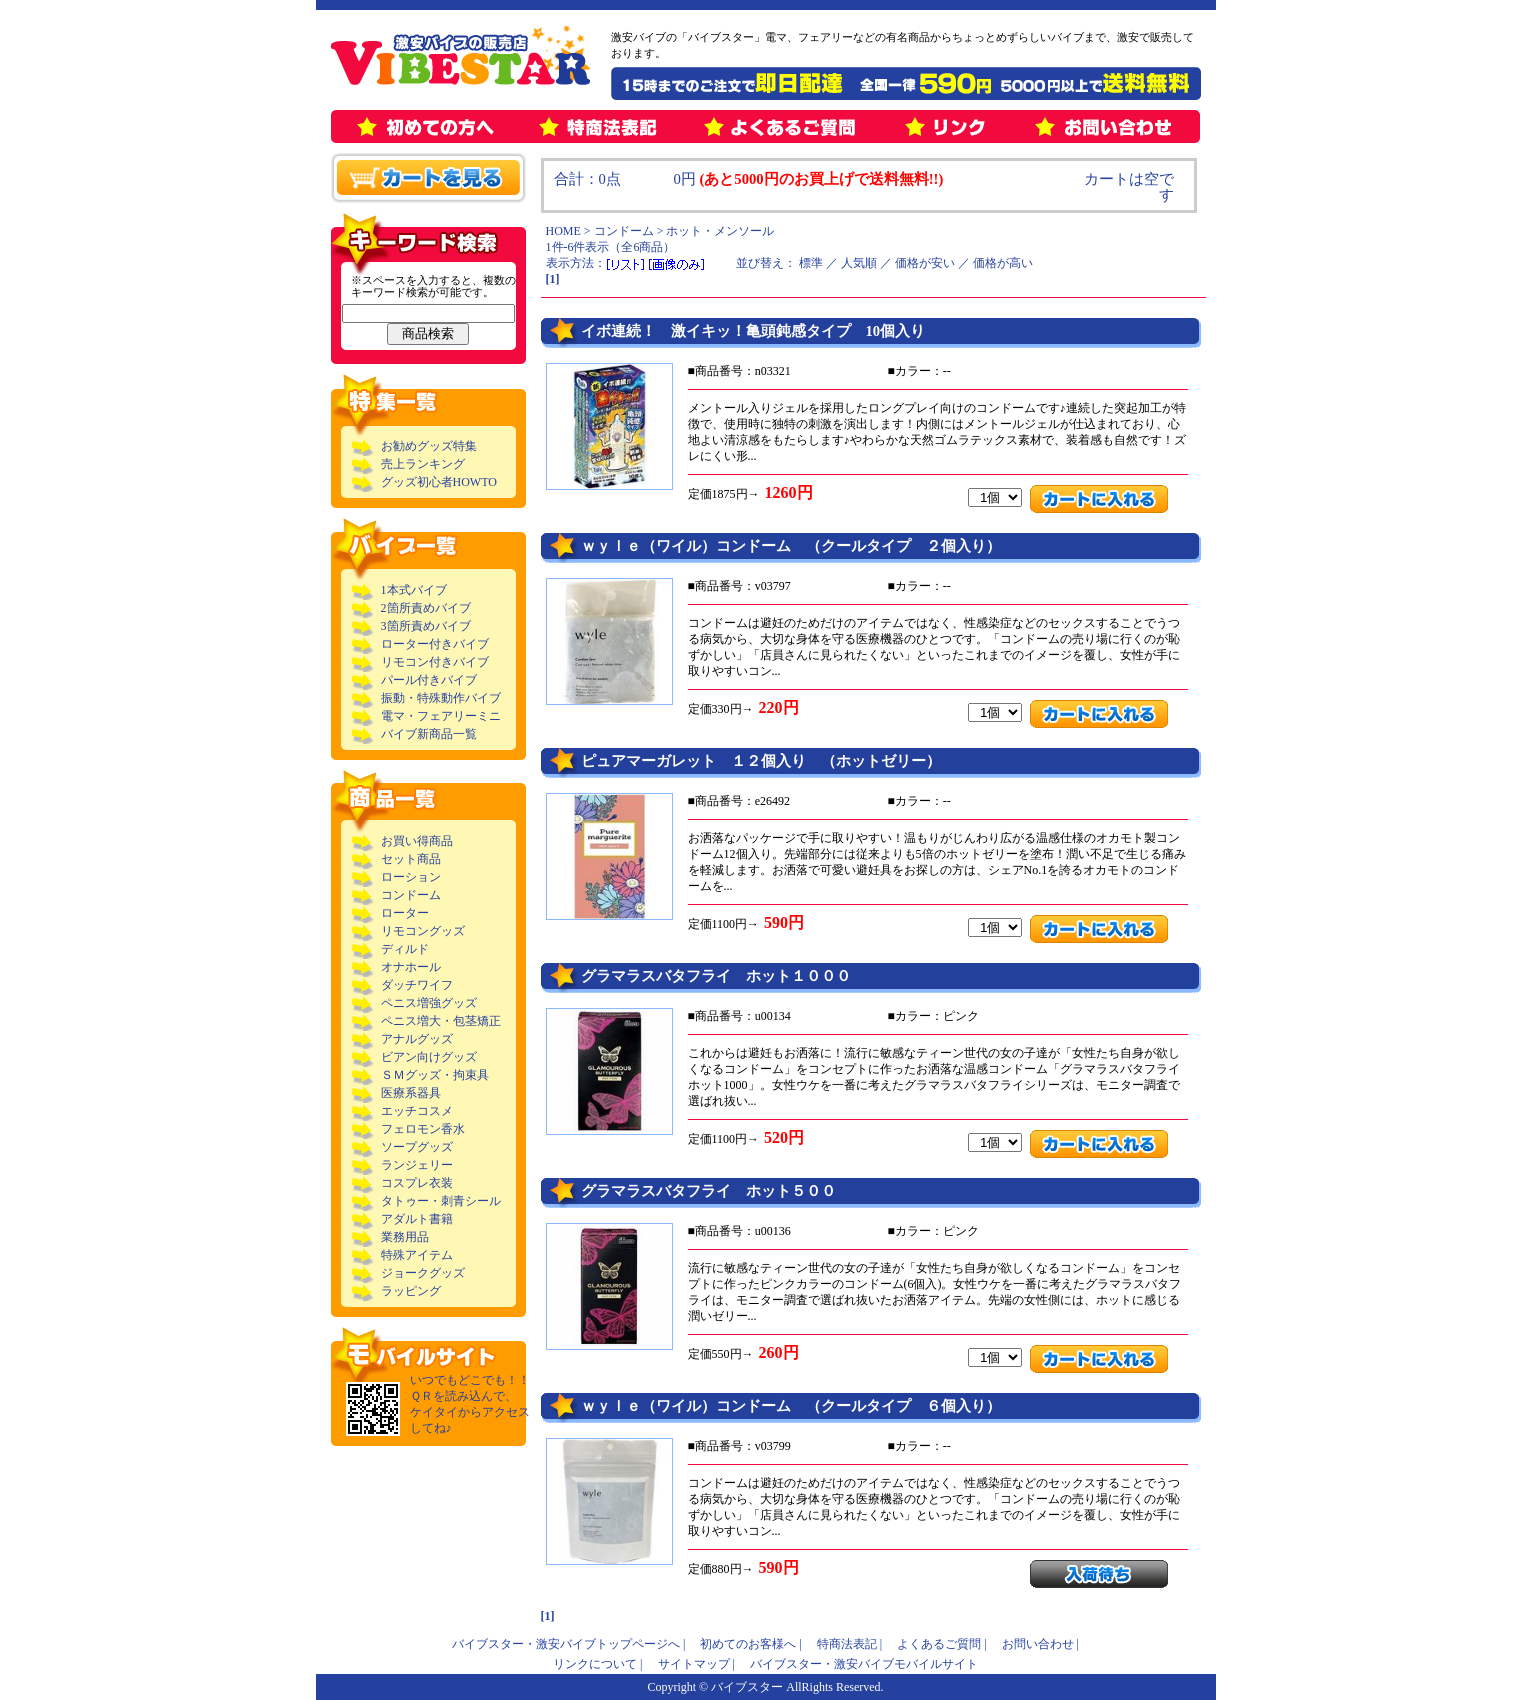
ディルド (405, 949)
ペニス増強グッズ (429, 1003)
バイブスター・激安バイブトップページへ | (568, 1644)
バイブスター (747, 1687)
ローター (405, 913)
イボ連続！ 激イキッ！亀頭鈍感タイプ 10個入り (753, 331)
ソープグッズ (417, 1147)
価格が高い (1003, 263)
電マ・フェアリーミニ (441, 716)
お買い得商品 (417, 841)
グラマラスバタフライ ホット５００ (708, 1191)
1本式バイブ (414, 590)
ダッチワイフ (417, 985)
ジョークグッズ (423, 1273)
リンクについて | (597, 1664)
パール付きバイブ (429, 680)
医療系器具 (411, 1093)
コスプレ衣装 (417, 1183)
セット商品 (411, 859)
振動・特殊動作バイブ (441, 698)
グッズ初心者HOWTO (439, 482)
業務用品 (405, 1237)
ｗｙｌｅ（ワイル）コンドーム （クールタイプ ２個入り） (791, 546)
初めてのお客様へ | (750, 1644)
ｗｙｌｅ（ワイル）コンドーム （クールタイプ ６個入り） (791, 1406)
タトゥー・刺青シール (441, 1201)
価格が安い (925, 263)
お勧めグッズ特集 (429, 446)
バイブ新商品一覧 (429, 734)
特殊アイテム (417, 1255)
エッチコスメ (417, 1111)
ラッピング (411, 1291)
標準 (811, 263)
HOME (563, 231)
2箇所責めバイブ (426, 608)
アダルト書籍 (417, 1219)
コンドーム (411, 895)
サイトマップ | (696, 1664)
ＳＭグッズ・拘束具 (435, 1075)
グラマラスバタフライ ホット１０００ (716, 976)
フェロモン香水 (423, 1129)
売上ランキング (423, 464)
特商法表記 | (849, 1644)
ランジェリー (417, 1165)
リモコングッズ (423, 931)
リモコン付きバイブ (435, 662)
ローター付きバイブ (435, 644)
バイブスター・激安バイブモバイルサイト (864, 1664)
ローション (411, 877)
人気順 (859, 263)
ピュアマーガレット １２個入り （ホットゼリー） (761, 761)
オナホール (411, 967)
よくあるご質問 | (941, 1644)
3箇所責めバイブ (426, 626)
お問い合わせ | (1040, 1644)
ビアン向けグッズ (429, 1057)
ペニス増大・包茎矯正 (441, 1021)
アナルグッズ (417, 1039)
